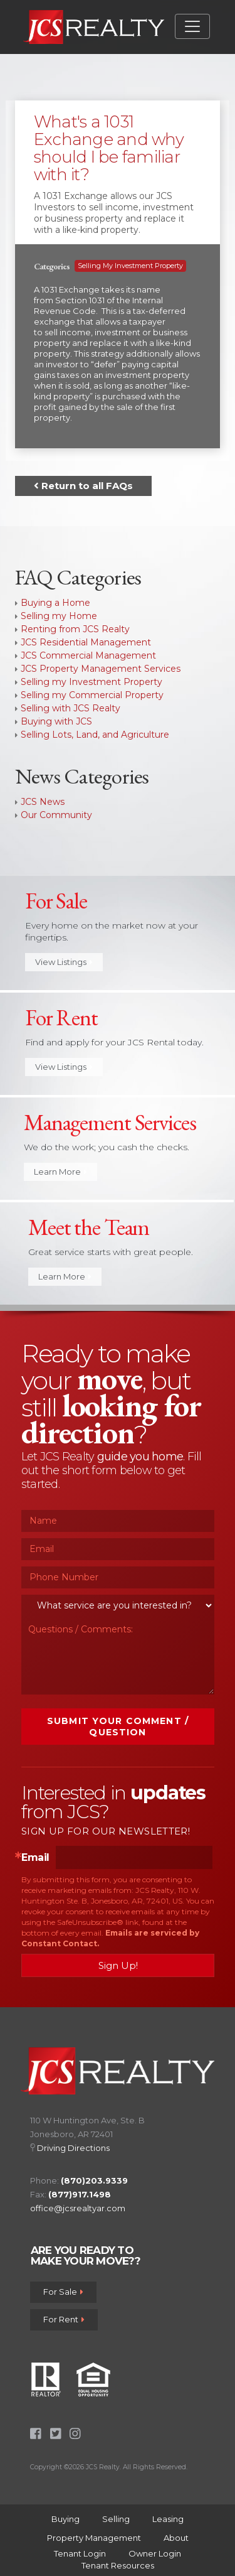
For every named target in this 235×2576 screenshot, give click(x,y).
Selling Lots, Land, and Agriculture (95, 734)
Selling (116, 2519)
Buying (65, 2519)
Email (35, 1858)
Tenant (80, 2553)
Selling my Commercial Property (92, 695)
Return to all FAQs (83, 486)
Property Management (94, 2538)
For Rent (64, 2319)
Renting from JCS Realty (75, 629)
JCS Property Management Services (100, 668)
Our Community (56, 815)
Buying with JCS (56, 721)
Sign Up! (118, 1965)
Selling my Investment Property (130, 265)
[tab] (117, 178)
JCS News (43, 801)
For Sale (63, 2292)
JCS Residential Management (86, 642)
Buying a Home (55, 602)
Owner (154, 2553)
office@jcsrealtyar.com (77, 2208)
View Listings (64, 962)
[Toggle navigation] (192, 26)
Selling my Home (59, 616)
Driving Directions (73, 2148)
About (176, 2538)
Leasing (168, 2519)
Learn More (60, 1172)
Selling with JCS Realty (70, 708)
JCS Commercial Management (88, 655)
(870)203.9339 (94, 2180)
